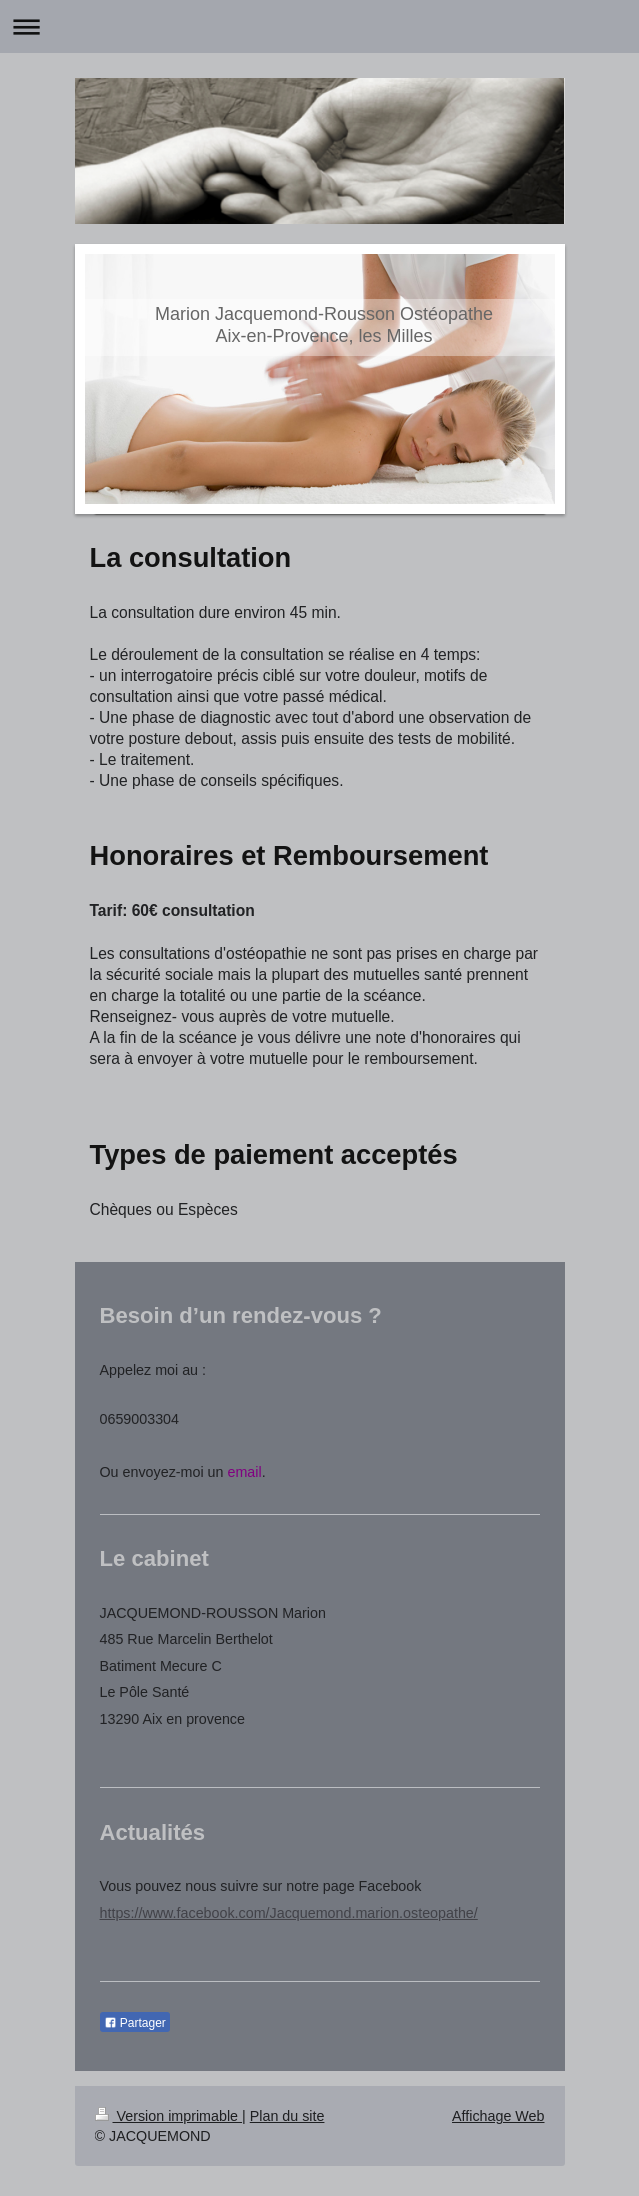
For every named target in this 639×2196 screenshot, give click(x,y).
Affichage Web (498, 2116)
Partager (135, 2023)
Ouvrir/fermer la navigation (319, 26)
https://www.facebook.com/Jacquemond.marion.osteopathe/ (289, 1913)
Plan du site (287, 2116)
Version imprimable (169, 2116)
